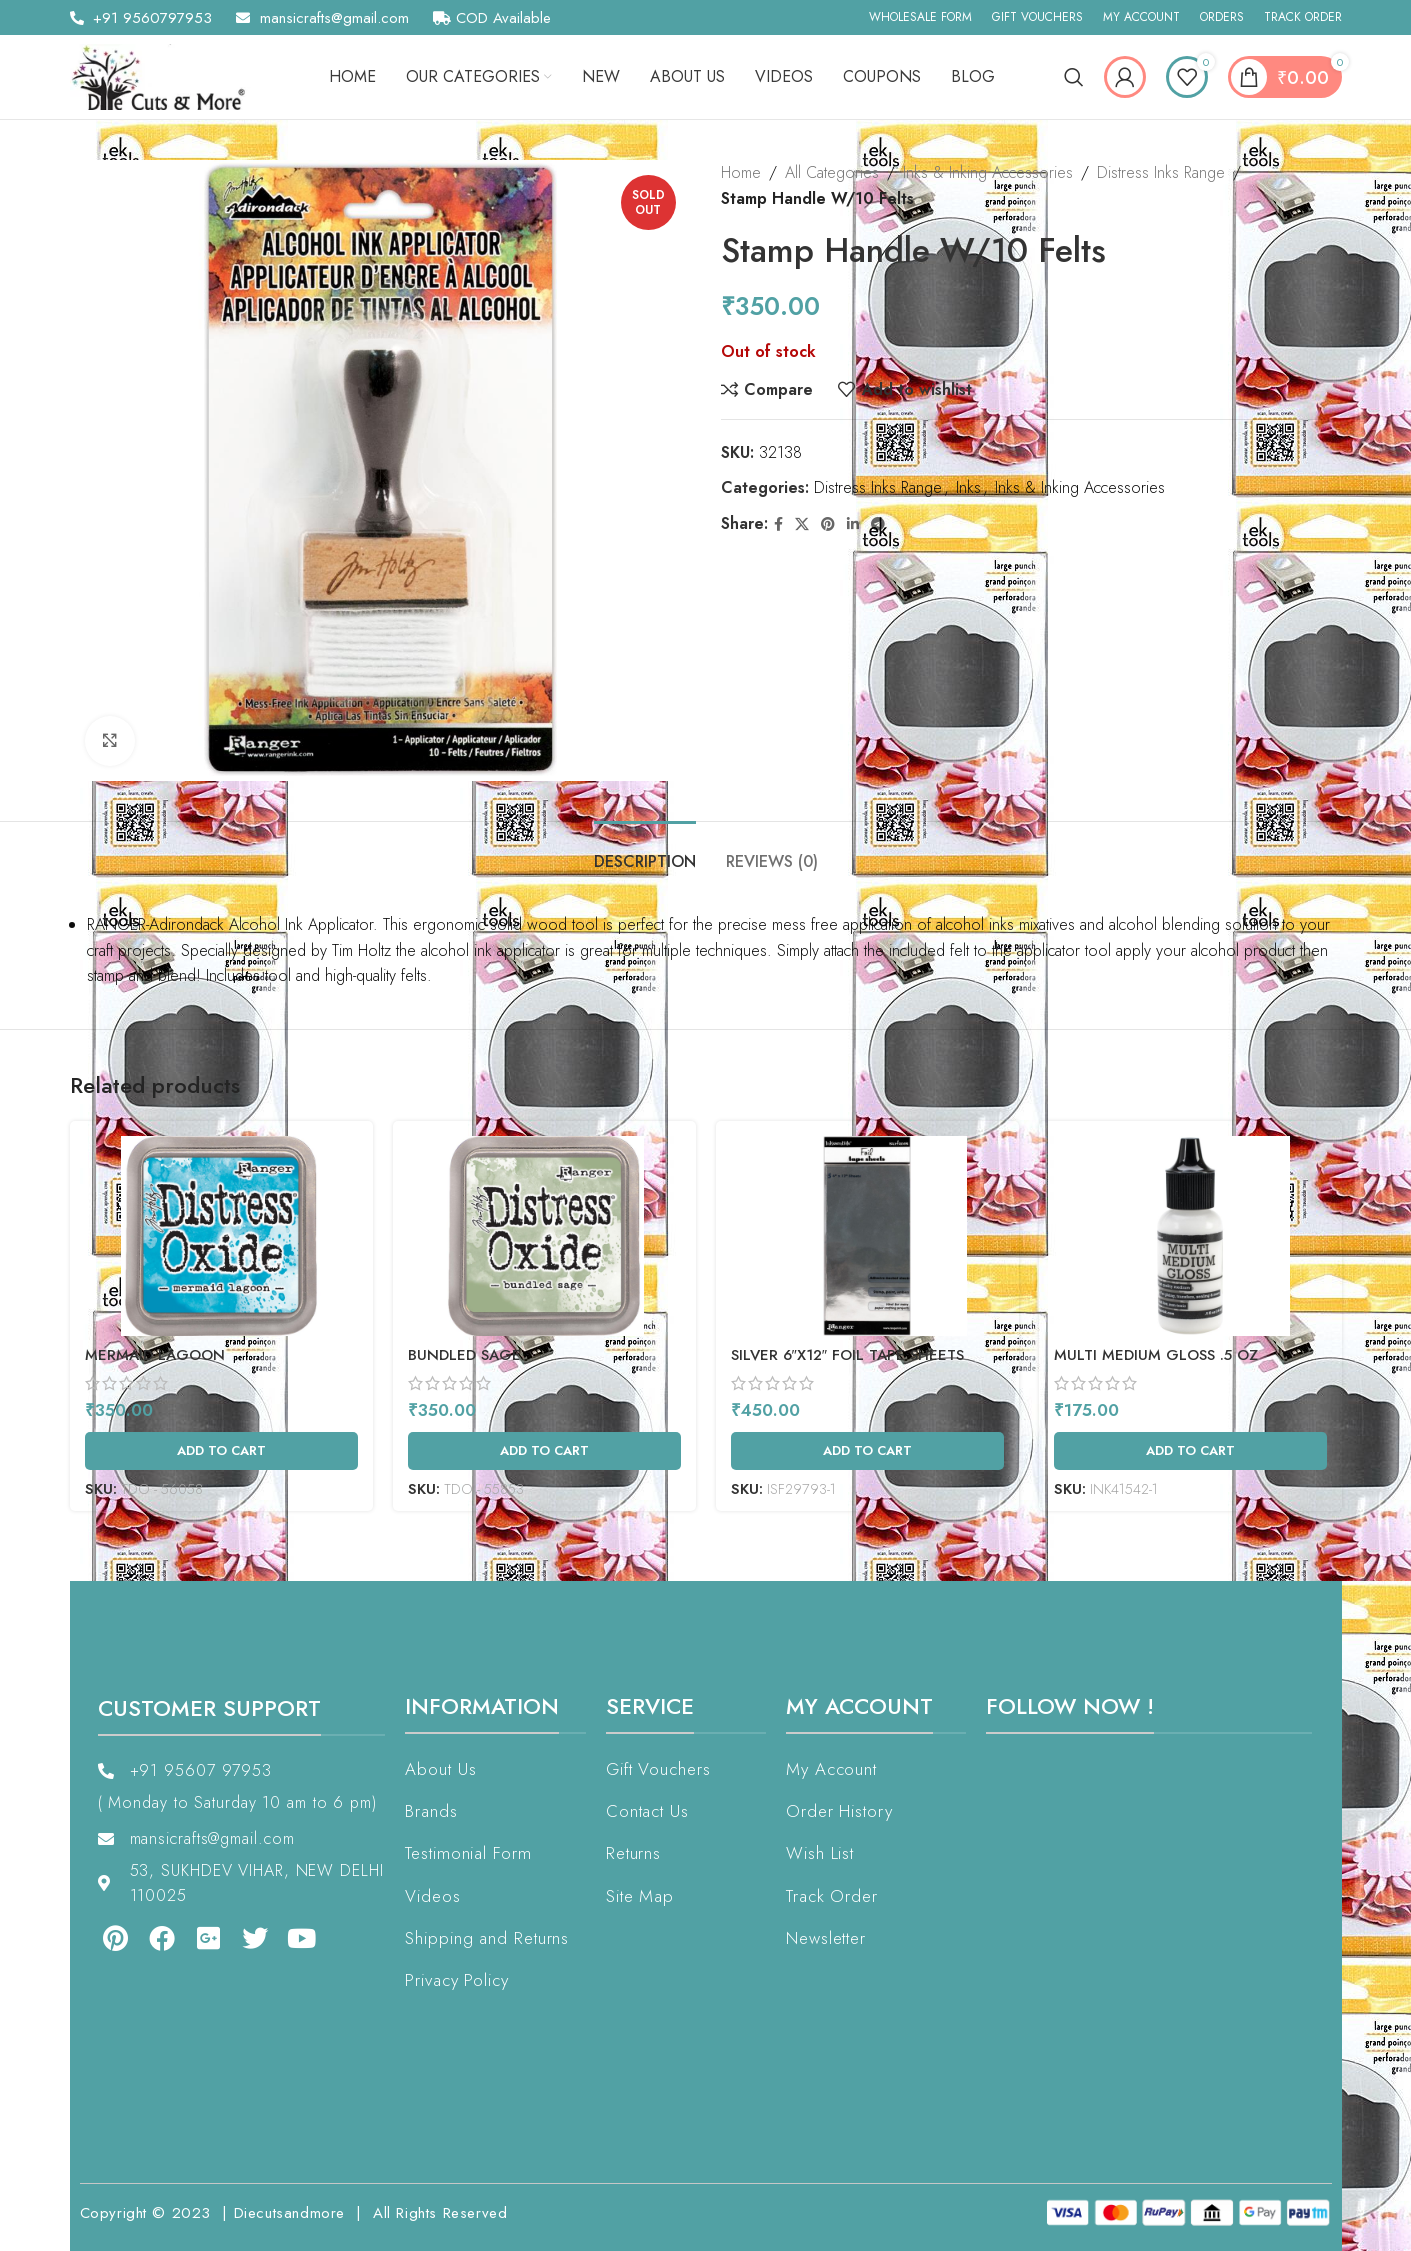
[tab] (645, 851)
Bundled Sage (464, 1355)
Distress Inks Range (1161, 172)
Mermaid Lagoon (155, 1355)
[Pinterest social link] (828, 524)
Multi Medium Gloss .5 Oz (1156, 1355)
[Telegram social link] (878, 524)
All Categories (832, 172)
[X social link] (802, 524)
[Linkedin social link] (853, 524)
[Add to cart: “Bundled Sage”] (544, 1451)
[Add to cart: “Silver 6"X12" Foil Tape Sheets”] (867, 1451)
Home (741, 172)
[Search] (1074, 77)
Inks (968, 487)
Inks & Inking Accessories (988, 172)
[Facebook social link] (778, 524)
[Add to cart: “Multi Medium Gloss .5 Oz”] (1190, 1451)
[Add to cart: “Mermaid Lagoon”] (221, 1451)
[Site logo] (165, 75)
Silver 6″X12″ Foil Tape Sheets (848, 1355)
